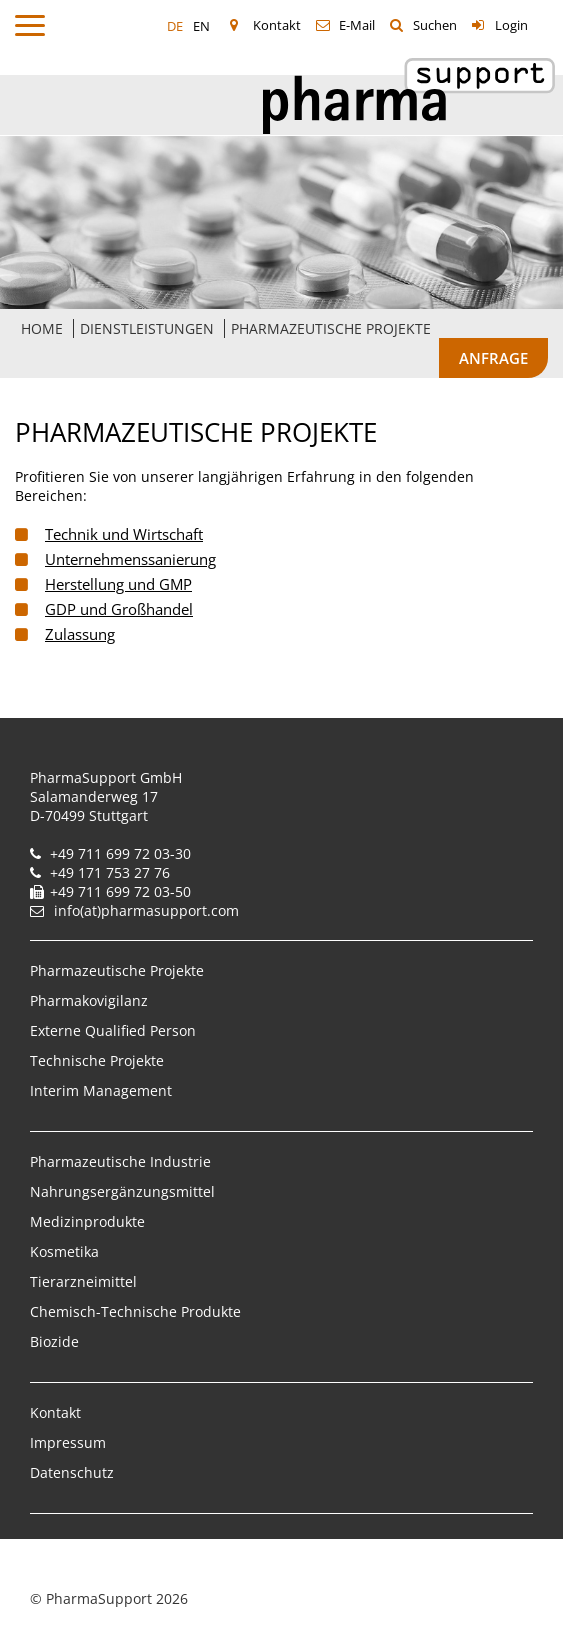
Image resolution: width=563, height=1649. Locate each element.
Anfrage (493, 358)
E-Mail (357, 25)
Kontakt (277, 25)
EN (201, 26)
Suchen (435, 25)
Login (511, 25)
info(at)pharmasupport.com (146, 910)
